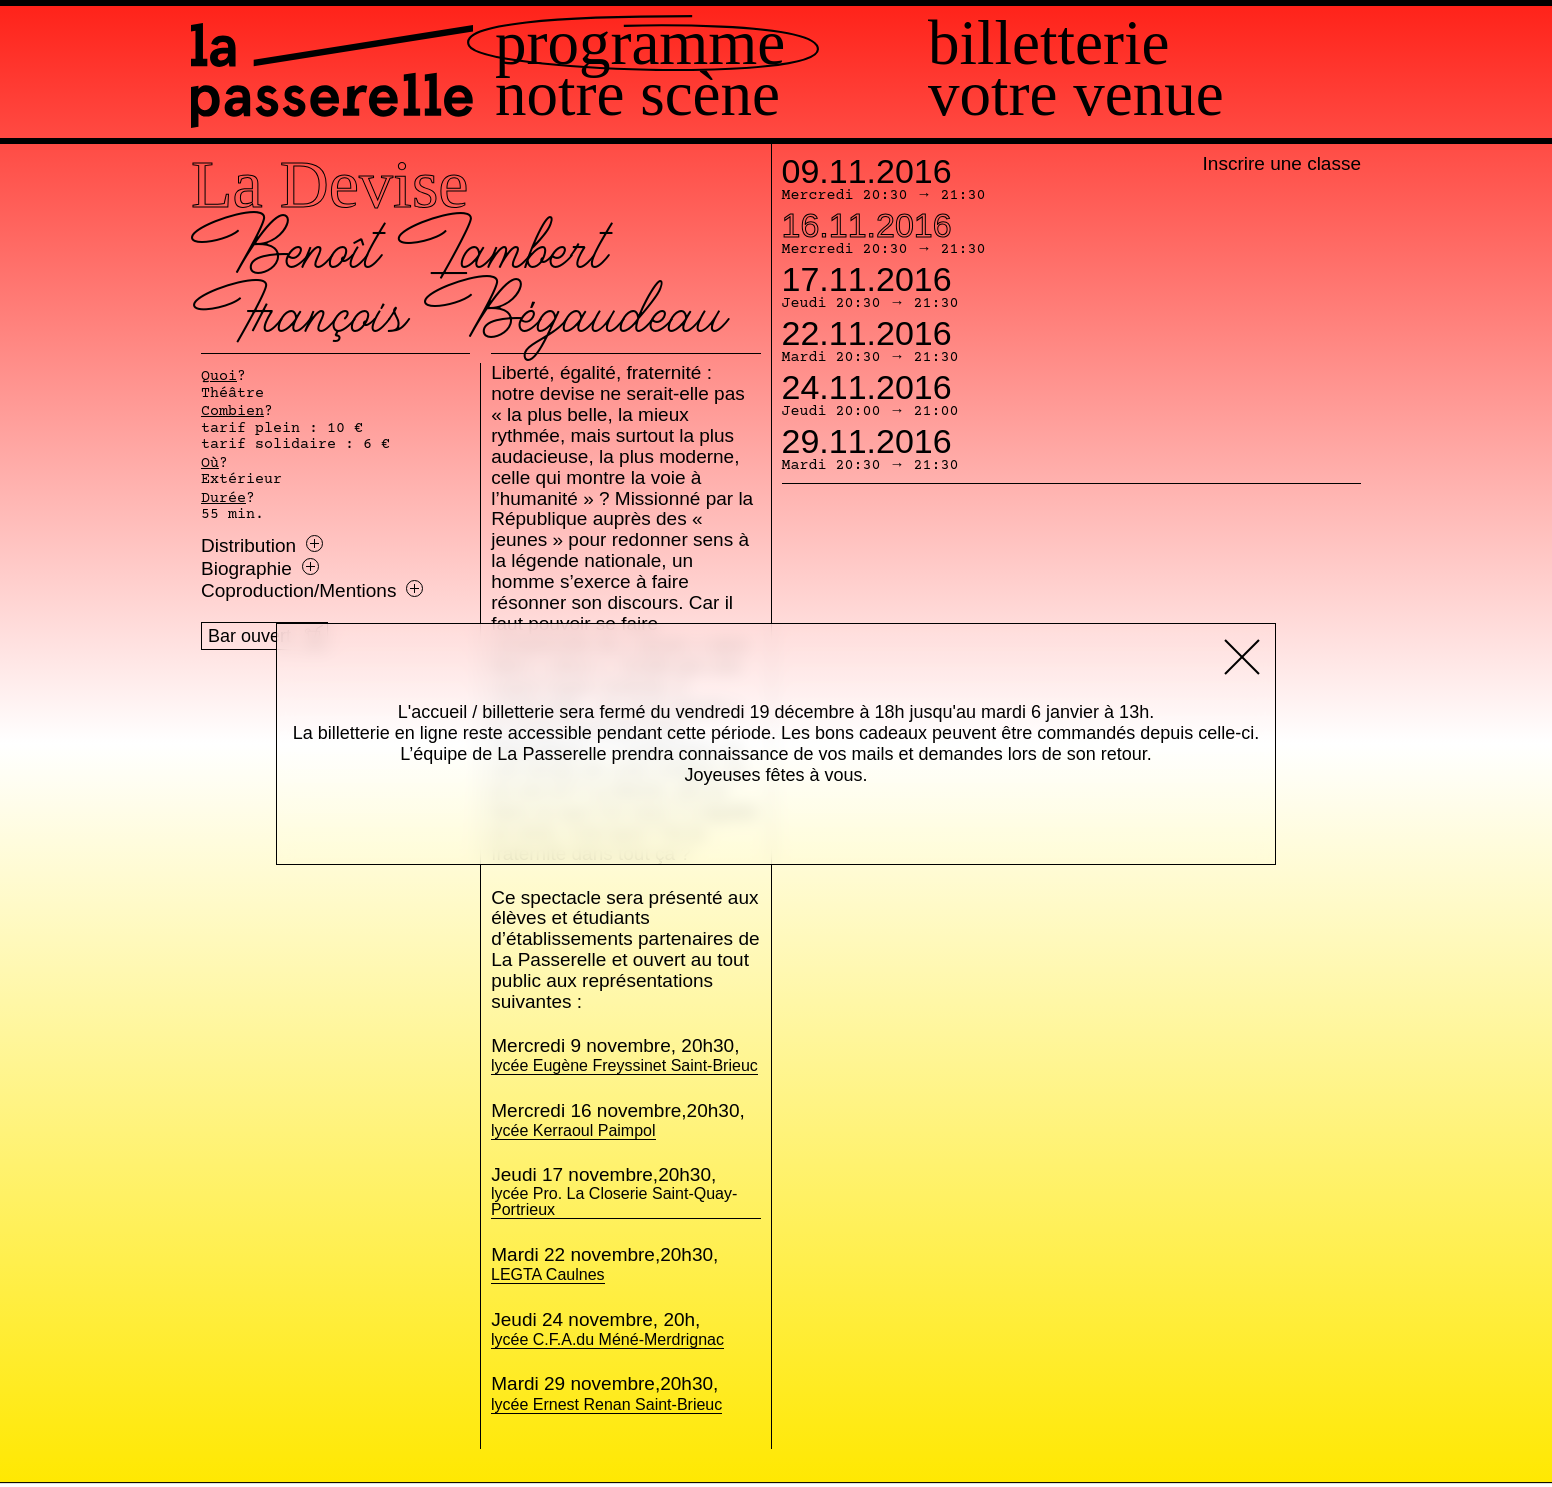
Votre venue (1119, 94)
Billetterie (1091, 43)
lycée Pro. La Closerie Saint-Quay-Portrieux (625, 1202)
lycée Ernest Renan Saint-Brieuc (606, 1405)
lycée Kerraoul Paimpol (573, 1131)
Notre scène (723, 94)
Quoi (219, 377)
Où (210, 464)
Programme (726, 43)
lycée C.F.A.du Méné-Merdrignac (607, 1340)
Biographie (260, 569)
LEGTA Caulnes (548, 1275)
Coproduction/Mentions (312, 591)
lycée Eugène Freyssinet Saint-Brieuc (624, 1066)
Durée (223, 499)
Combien (232, 412)
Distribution (262, 546)
